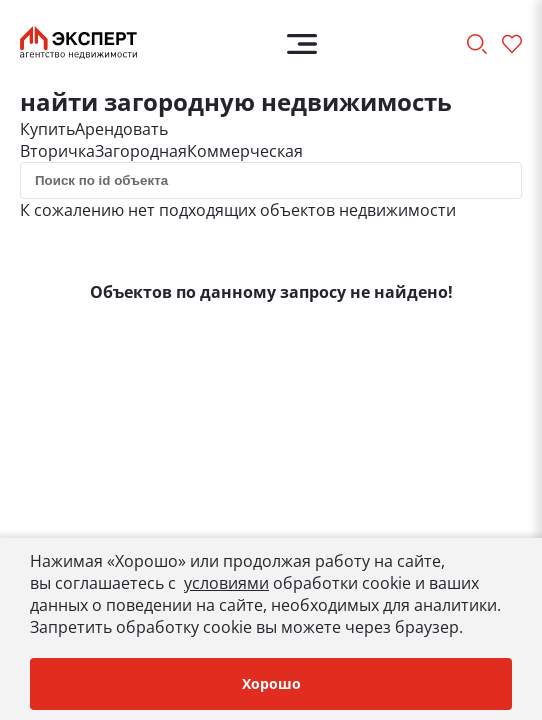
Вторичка (57, 151)
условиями (226, 583)
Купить (47, 129)
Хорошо (271, 683)
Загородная (141, 151)
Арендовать (121, 129)
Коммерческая (245, 151)
